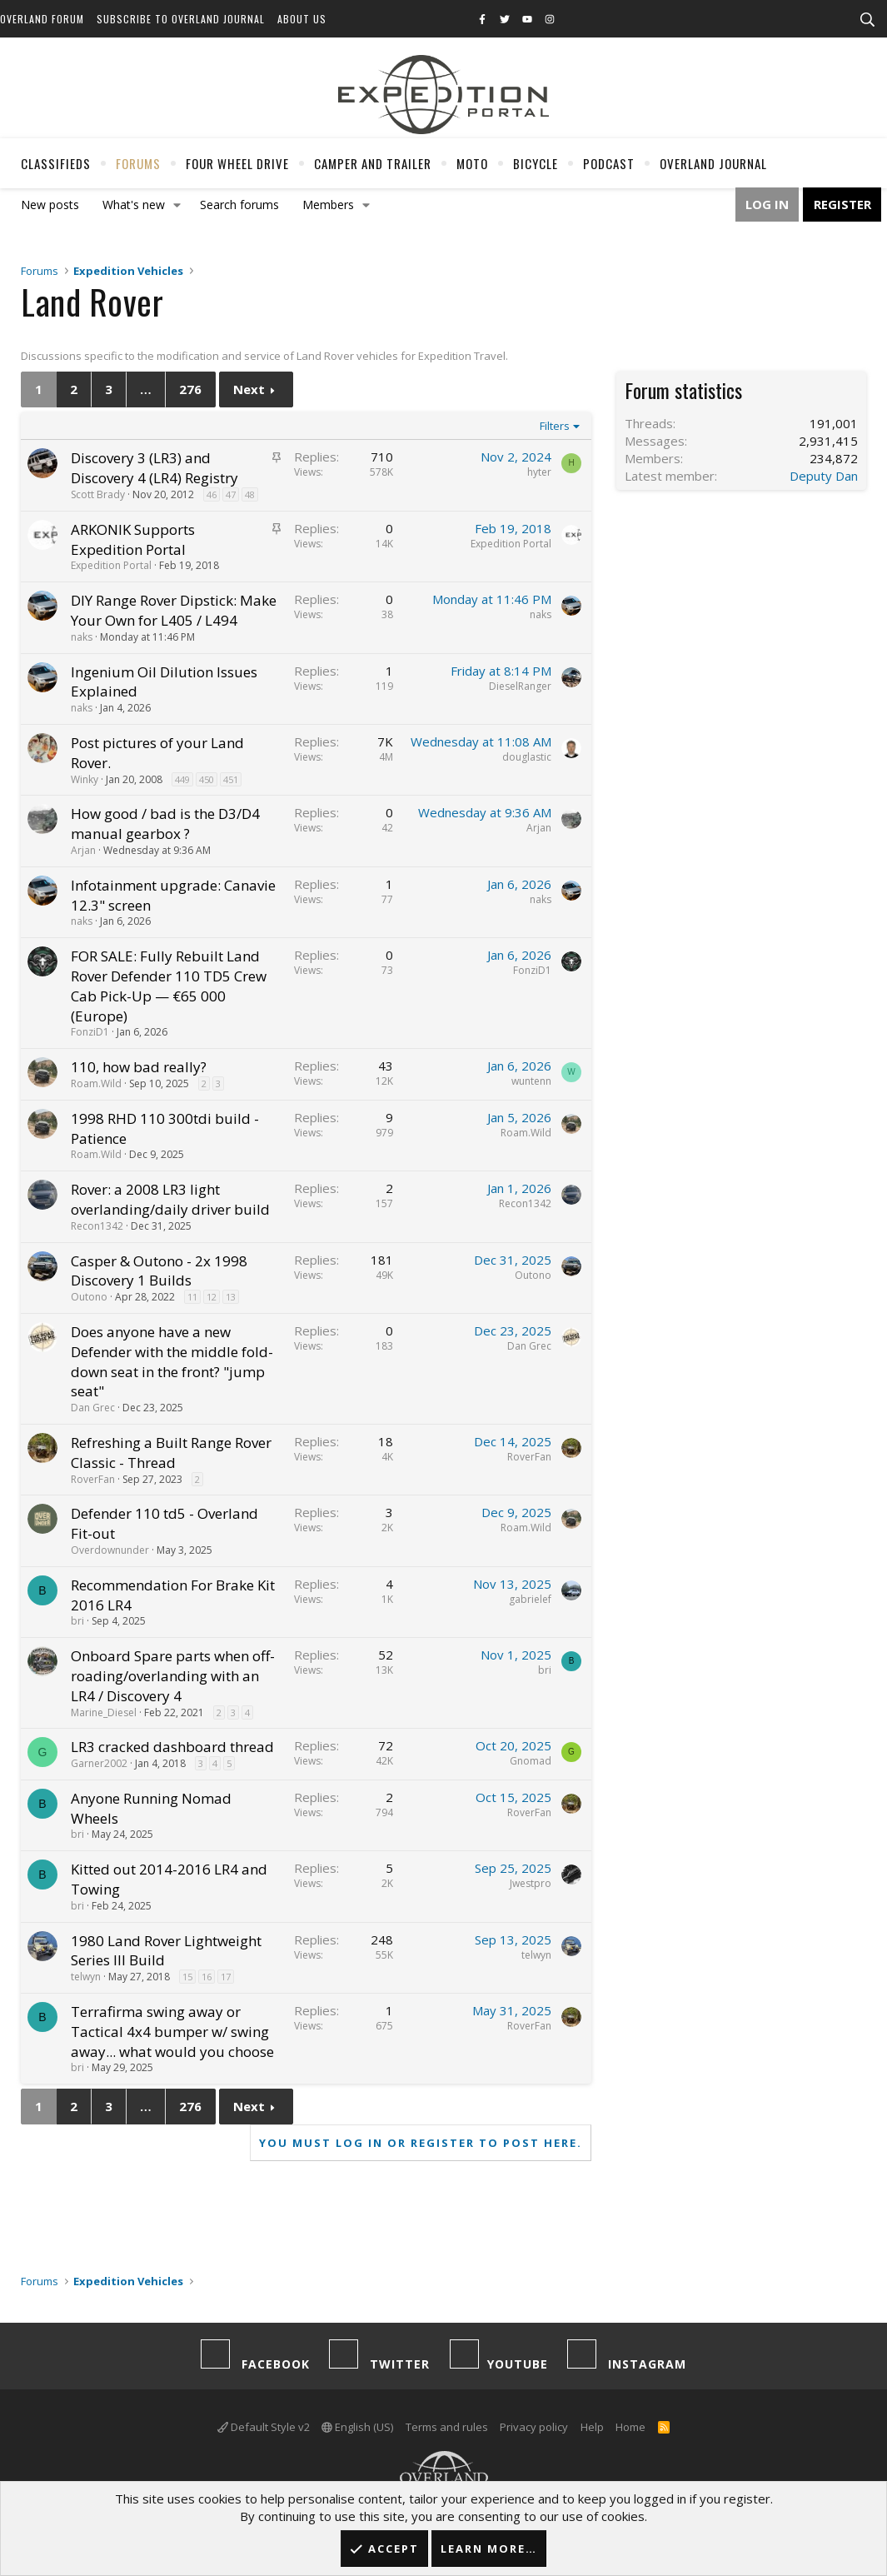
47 (231, 494)
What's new (133, 204)
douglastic (526, 757)
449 (182, 779)
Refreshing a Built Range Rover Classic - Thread (171, 1452)
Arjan (83, 850)
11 (192, 1296)
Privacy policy (534, 2426)
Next (249, 389)
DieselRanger (520, 686)
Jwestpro (530, 1883)
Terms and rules (447, 2426)
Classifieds (56, 163)
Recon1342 (97, 1226)
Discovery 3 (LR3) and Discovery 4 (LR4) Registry (154, 467)
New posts (50, 204)
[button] (177, 205)
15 (187, 1976)
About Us (301, 19)
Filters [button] (555, 425)
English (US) (357, 2426)
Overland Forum (42, 19)
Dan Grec (93, 1407)
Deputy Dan (824, 475)
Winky (84, 779)
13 (231, 1296)
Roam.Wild (96, 1083)
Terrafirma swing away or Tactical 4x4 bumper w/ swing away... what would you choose (172, 2031)
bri (77, 1621)
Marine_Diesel (104, 1712)
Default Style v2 (263, 2426)
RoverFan (93, 1479)
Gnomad (530, 1761)
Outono (89, 1297)
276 (190, 389)
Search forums (239, 204)
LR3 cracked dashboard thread (172, 1746)
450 (206, 779)
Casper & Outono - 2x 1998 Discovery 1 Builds (159, 1270)
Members (328, 204)
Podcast (609, 163)
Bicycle (535, 163)
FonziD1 (90, 1032)
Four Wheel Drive (237, 163)
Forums (138, 163)
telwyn (86, 1976)
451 (230, 779)
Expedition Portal (111, 565)
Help (592, 2426)
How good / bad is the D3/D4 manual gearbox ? (165, 823)
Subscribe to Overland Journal (181, 19)
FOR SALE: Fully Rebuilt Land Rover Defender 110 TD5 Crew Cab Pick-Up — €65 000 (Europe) (169, 985)
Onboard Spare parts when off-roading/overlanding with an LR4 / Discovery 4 (173, 1675)
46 (212, 494)
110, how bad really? (139, 1066)
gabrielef (530, 1599)
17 (226, 1976)
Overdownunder (110, 1550)
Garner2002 (99, 1763)
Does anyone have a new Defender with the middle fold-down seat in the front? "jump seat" (172, 1361)
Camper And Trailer (372, 163)
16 (207, 1976)
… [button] (146, 389)
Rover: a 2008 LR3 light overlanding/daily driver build (170, 1199)
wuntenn (531, 1081)
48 (250, 494)
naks (81, 637)
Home (630, 2426)
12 (212, 1296)
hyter (539, 472)
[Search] (867, 20)
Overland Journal (713, 163)
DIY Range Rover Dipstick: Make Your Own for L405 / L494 (174, 610)
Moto (472, 163)
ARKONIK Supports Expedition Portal (133, 539)
